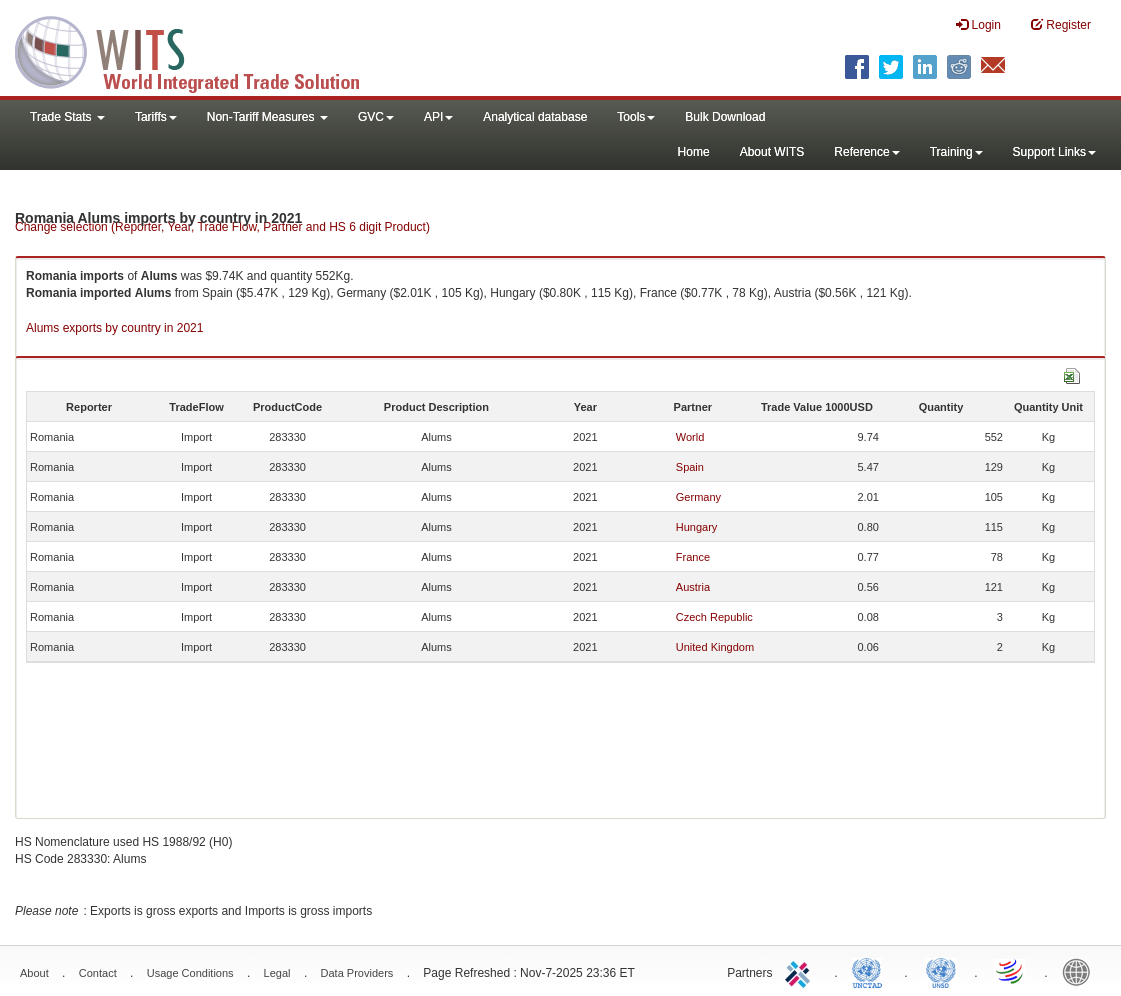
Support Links (1054, 152)
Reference (866, 152)
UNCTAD (871, 971)
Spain (690, 467)
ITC (801, 971)
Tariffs (156, 117)
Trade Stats (67, 117)
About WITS (772, 152)
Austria (693, 587)
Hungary (697, 527)
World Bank (1081, 971)
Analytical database (535, 117)
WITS (200, 50)
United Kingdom (715, 647)
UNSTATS (941, 971)
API (438, 117)
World (690, 437)
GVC (376, 117)
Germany (698, 497)
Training (956, 152)
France (693, 557)
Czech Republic (714, 617)
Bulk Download (725, 117)
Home (694, 152)
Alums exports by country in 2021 (114, 328)
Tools (636, 117)
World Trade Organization (1011, 971)
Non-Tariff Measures (267, 117)
